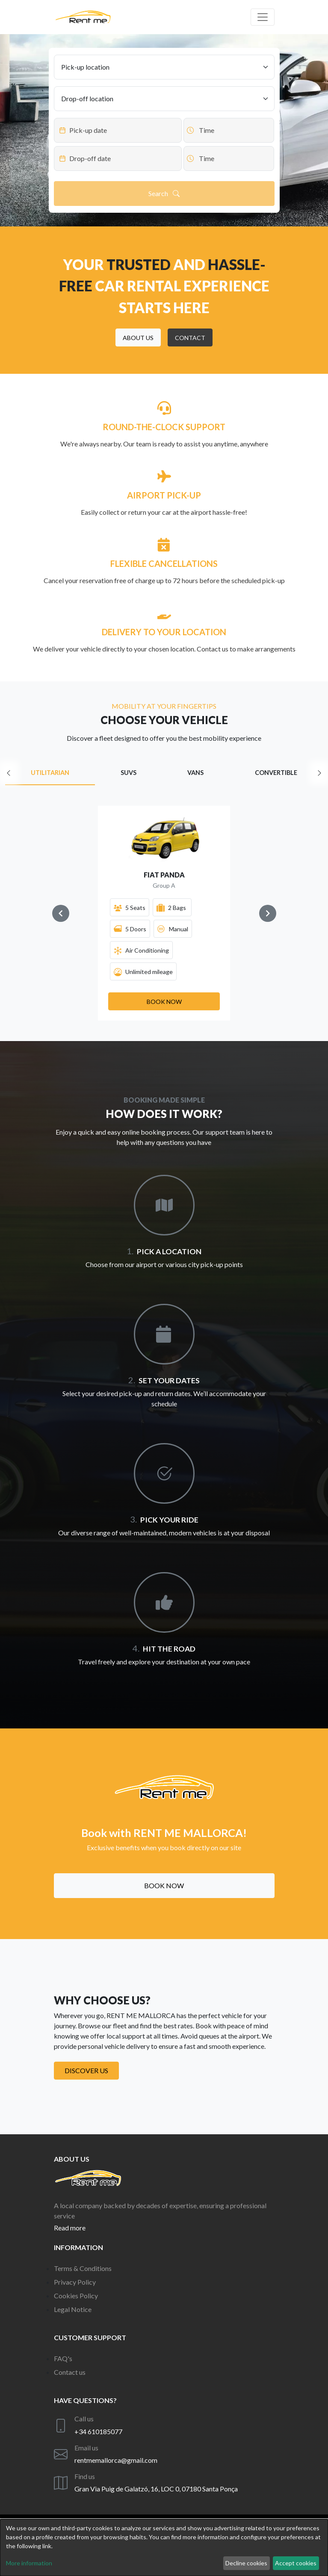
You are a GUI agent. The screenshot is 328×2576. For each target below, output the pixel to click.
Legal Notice (73, 2309)
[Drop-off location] (164, 98)
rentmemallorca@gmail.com (115, 2460)
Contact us (70, 2372)
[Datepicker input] (118, 130)
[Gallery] (164, 913)
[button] (138, 337)
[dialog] (164, 2547)
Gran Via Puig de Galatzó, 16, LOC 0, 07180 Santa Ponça (156, 2489)
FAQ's (63, 2358)
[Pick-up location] (164, 67)
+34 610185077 (98, 2431)
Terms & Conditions (83, 2268)
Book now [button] (164, 1885)
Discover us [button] (86, 2070)
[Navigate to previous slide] (60, 913)
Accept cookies (295, 2563)
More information (29, 2563)
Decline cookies (246, 2563)
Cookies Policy (76, 2295)
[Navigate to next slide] (267, 913)
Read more (70, 2228)
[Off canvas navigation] (263, 17)
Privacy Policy (75, 2282)
